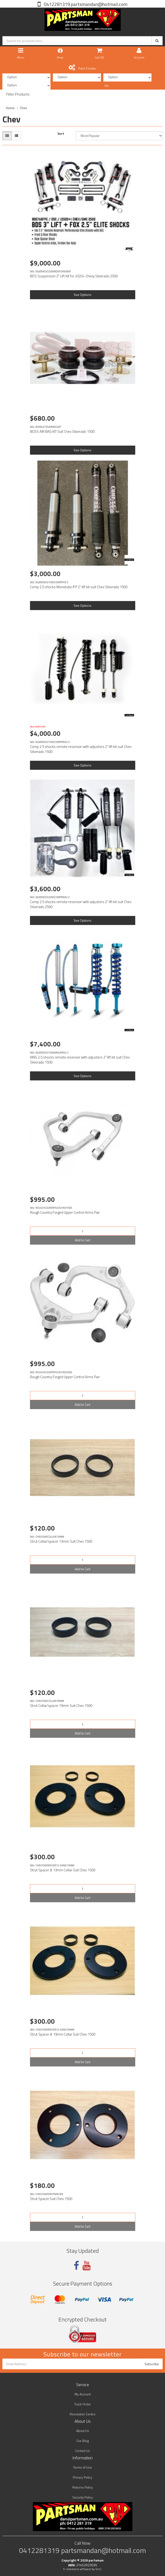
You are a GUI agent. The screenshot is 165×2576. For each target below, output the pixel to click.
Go (107, 85)
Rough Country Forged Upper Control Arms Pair (65, 1212)
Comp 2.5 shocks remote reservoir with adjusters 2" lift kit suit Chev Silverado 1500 (80, 749)
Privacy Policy (82, 2477)
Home (10, 107)
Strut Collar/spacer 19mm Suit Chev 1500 (61, 1705)
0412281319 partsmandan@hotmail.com (85, 4)
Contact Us (82, 2450)
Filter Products (18, 94)
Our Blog (82, 2440)
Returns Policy (82, 2487)
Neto (98, 2569)
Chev (23, 107)
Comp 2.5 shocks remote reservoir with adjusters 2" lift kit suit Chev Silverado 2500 (80, 904)
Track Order (82, 2404)
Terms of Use (82, 2467)
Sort (60, 133)
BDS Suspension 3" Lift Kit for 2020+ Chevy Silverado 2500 (74, 276)
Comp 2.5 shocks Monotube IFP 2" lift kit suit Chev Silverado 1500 (78, 587)
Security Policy (82, 2497)
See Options (82, 294)
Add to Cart (82, 1239)
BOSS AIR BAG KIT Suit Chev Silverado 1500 (62, 431)
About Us (82, 2430)
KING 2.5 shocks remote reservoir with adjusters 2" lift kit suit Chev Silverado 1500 (80, 1059)
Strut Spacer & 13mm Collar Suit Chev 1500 (62, 1870)
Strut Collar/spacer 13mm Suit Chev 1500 (61, 1541)
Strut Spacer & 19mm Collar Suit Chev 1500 (62, 2034)
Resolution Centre (82, 2414)
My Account (83, 2394)
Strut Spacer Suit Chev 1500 (51, 2198)
